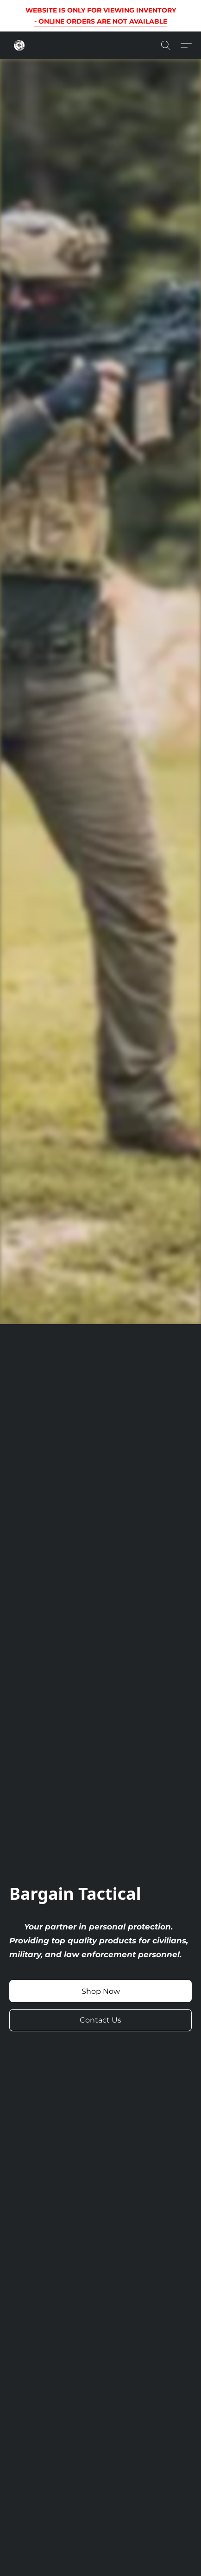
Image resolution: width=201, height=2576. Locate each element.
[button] (19, 45)
